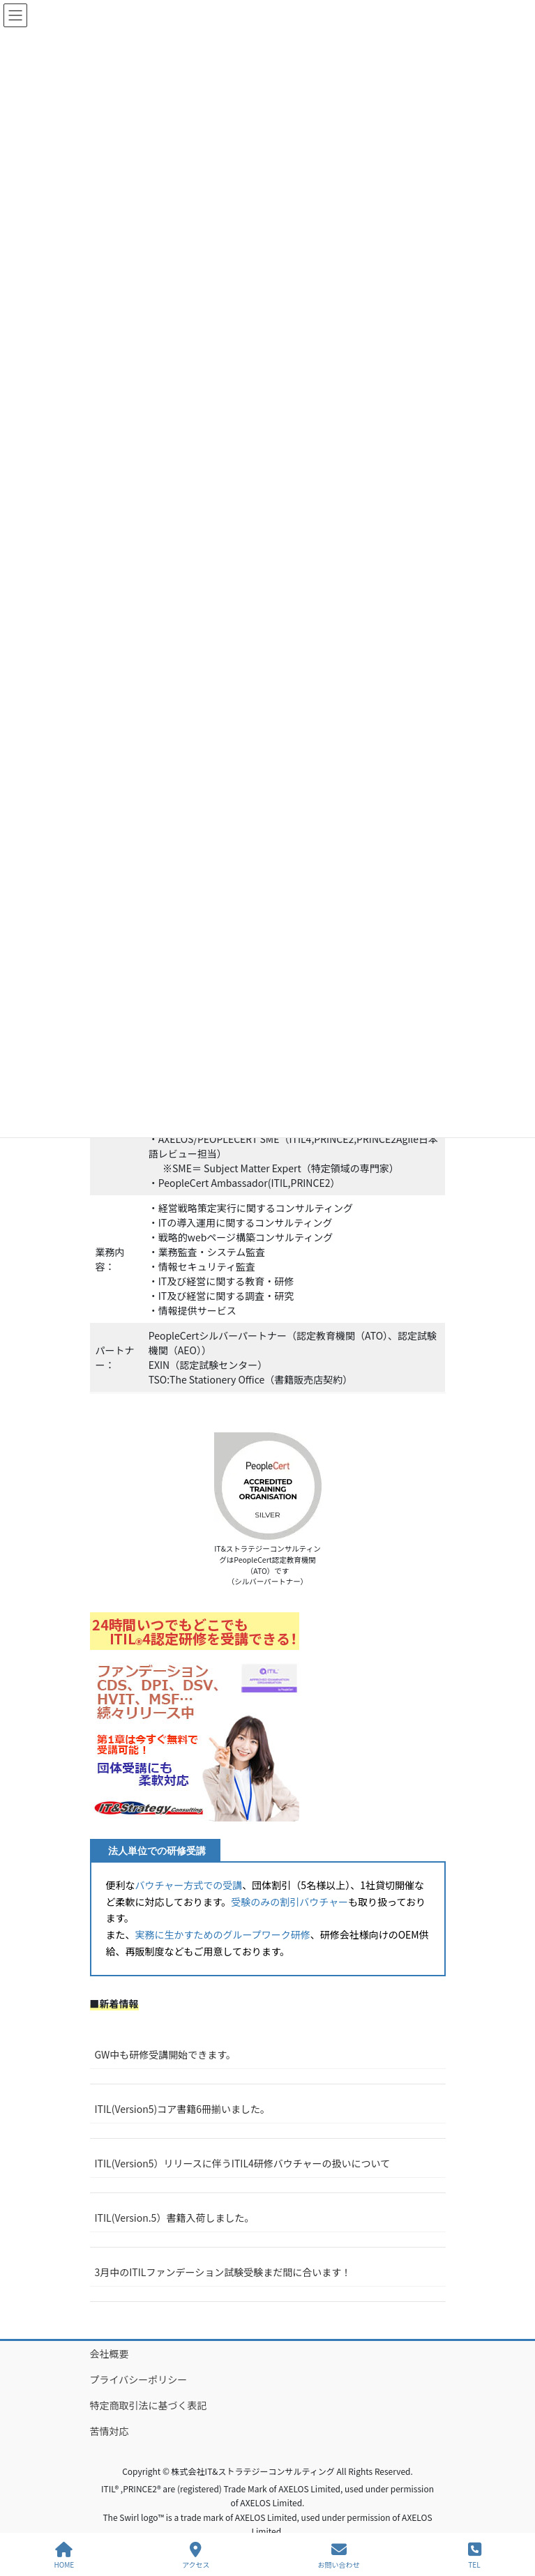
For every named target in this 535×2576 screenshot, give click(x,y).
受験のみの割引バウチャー (289, 1902)
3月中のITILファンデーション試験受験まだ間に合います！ (223, 2272)
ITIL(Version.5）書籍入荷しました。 (175, 2218)
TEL (474, 2555)
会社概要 (109, 2354)
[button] (194, 1716)
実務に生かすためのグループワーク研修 (222, 1934)
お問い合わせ (339, 2555)
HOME (64, 2555)
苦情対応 (109, 2431)
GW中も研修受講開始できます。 (165, 2054)
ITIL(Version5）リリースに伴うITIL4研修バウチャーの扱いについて (243, 2163)
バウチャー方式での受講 (189, 1885)
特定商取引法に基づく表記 (148, 2405)
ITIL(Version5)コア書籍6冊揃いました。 (183, 2109)
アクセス (196, 2555)
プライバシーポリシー (139, 2379)
